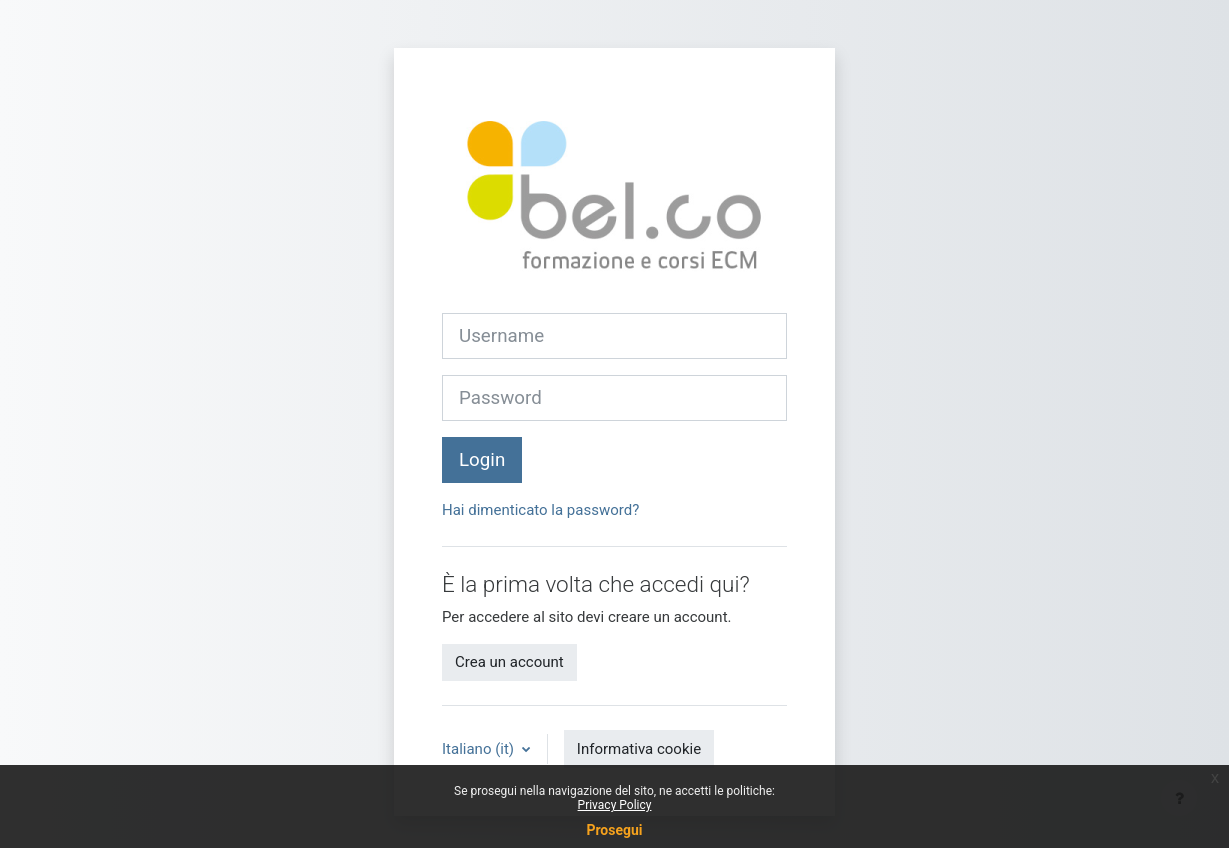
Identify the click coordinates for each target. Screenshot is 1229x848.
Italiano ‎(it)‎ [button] (480, 749)
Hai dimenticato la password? (540, 510)
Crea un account (509, 662)
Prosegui (614, 830)
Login (482, 460)
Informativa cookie (639, 749)
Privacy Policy (615, 805)
